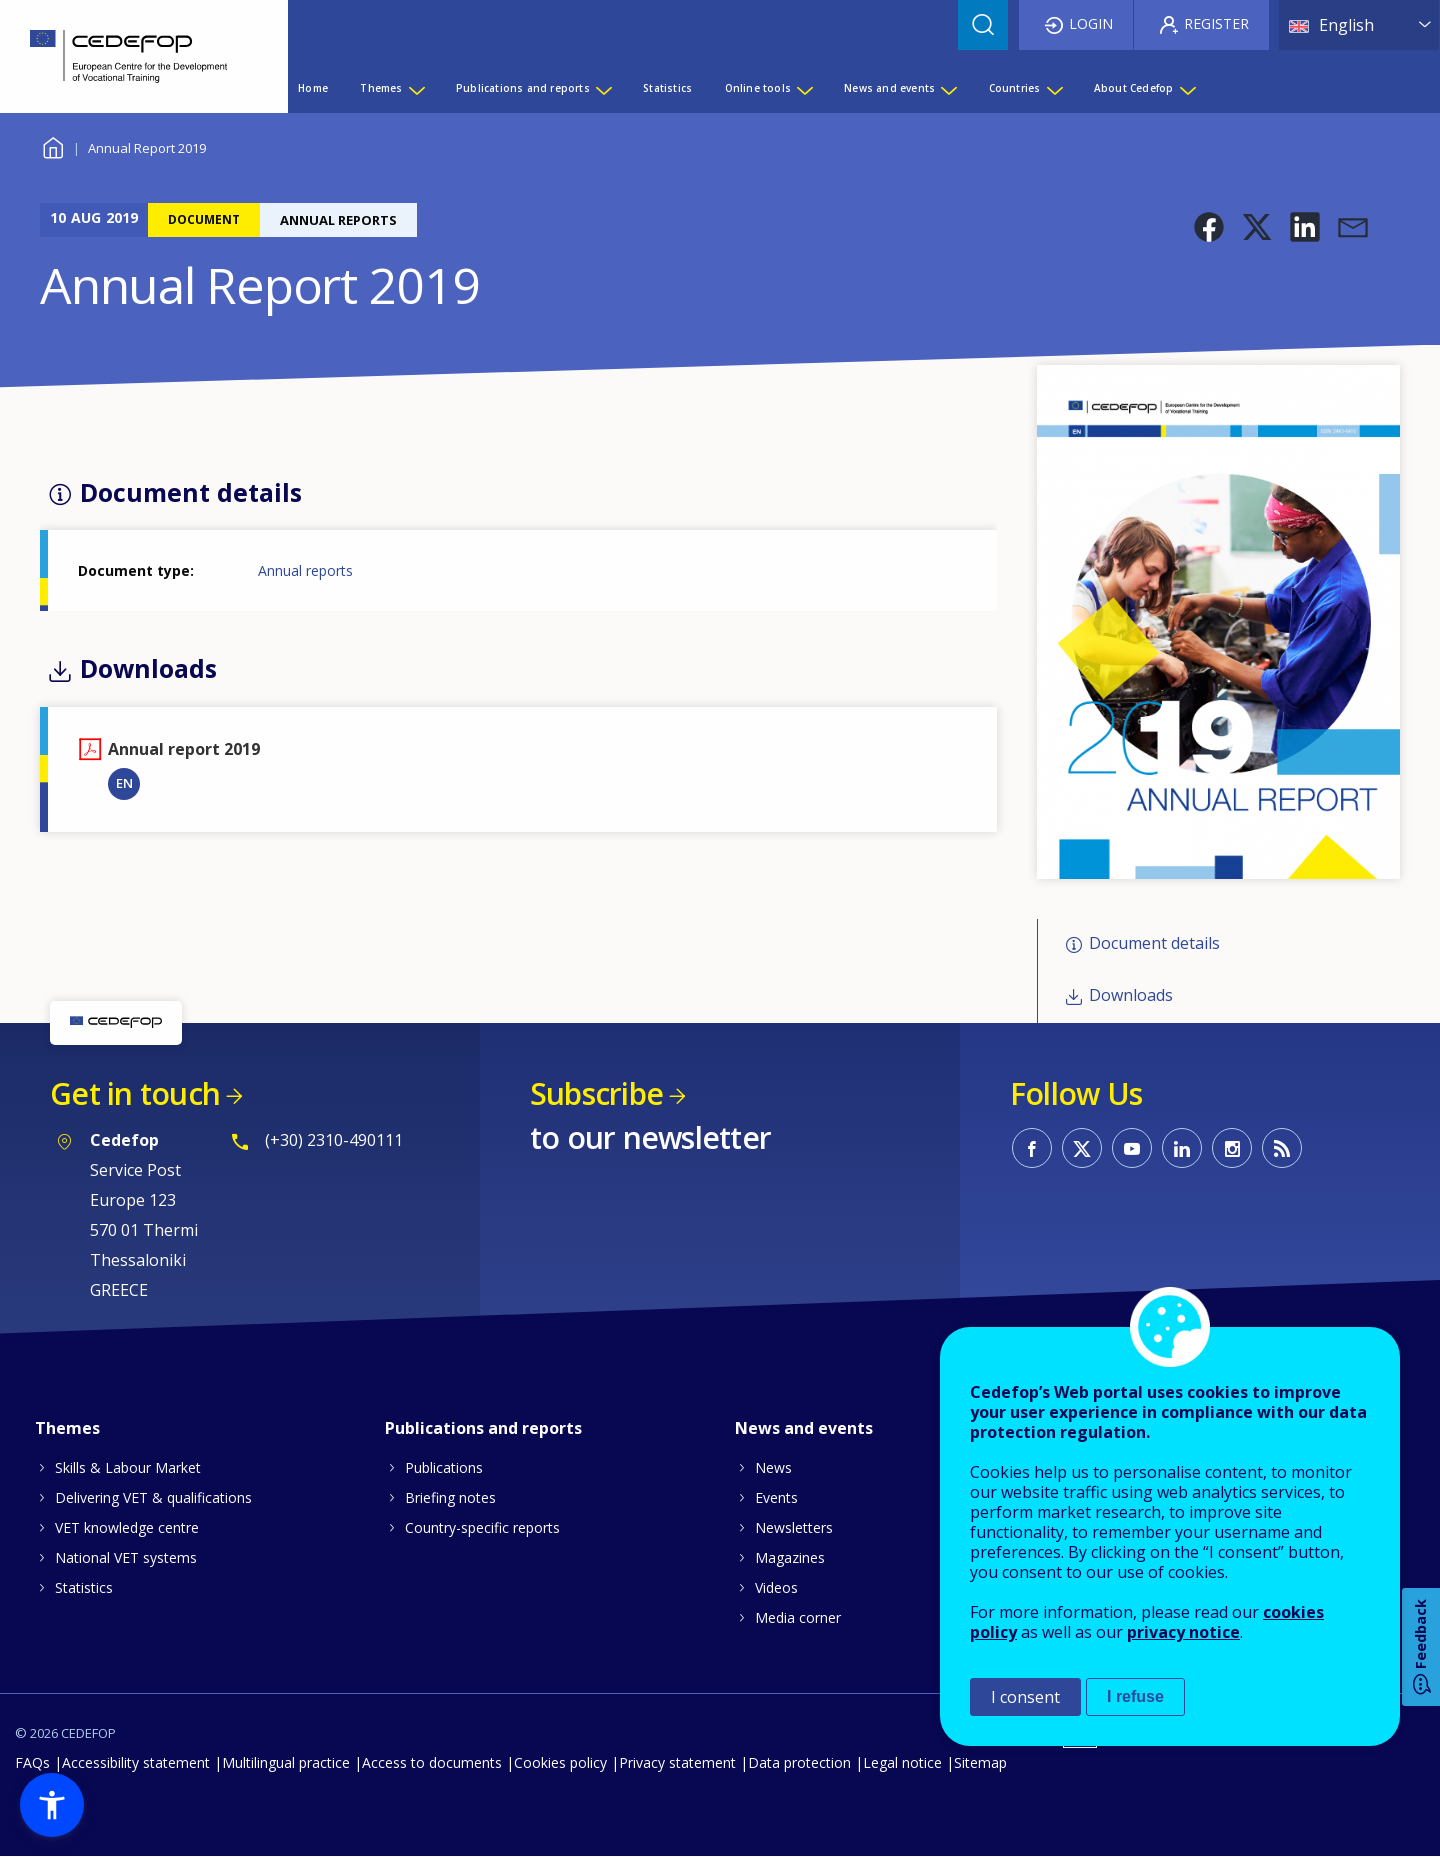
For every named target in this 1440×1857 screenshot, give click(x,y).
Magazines (790, 1557)
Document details (1154, 943)
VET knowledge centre (127, 1527)
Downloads (1131, 996)
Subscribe (596, 1093)
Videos (776, 1587)
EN (124, 783)
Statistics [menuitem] (667, 88)
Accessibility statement (136, 1762)
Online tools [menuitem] (758, 88)
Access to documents (432, 1762)
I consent (1025, 1697)
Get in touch (135, 1093)
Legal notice (902, 1762)
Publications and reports (483, 1428)
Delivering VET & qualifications (153, 1497)
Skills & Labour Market (128, 1467)
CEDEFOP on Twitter (1082, 1148)
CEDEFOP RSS (1282, 1148)
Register (1216, 23)
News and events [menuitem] (889, 88)
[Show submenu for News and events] (948, 88)
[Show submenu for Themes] (416, 88)
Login (1091, 23)
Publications (444, 1467)
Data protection (799, 1762)
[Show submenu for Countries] (1054, 88)
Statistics (84, 1587)
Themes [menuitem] (381, 88)
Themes (67, 1428)
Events (776, 1497)
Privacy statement (677, 1762)
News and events (804, 1428)
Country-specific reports (482, 1527)
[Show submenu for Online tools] (804, 88)
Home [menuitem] (313, 88)
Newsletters (794, 1527)
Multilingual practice (286, 1762)
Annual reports (305, 570)
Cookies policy (560, 1762)
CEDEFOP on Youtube (1132, 1148)
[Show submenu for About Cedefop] (1187, 88)
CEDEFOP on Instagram (1232, 1148)
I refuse (1135, 1696)
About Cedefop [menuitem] (1134, 88)
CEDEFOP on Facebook (1032, 1148)
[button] (1209, 227)
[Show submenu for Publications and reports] (603, 88)
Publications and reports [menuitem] (523, 88)
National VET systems (126, 1557)
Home (52, 145)
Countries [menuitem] (1015, 88)
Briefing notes (450, 1497)
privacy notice (1183, 1632)
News (773, 1467)
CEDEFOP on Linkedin (1182, 1148)
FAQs (32, 1762)
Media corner (798, 1617)
